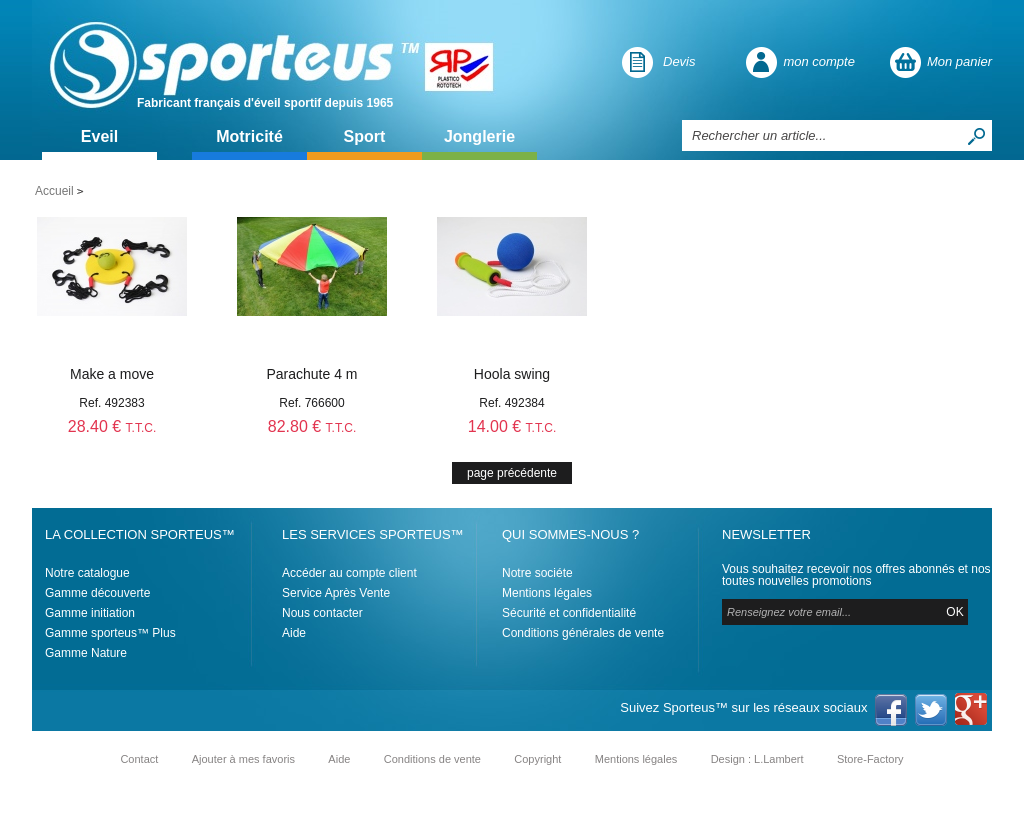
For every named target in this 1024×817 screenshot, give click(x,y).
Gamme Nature (86, 653)
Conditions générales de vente (583, 633)
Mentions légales (547, 593)
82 (312, 426)
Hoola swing (512, 374)
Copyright (537, 759)
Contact (139, 759)
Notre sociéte (537, 573)
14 (512, 426)
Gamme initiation (90, 613)
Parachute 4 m (311, 374)
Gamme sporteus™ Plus (110, 633)
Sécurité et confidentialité (569, 613)
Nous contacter (322, 613)
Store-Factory (870, 759)
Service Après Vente (336, 593)
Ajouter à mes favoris (243, 759)
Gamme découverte (97, 593)
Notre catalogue (87, 573)
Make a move (112, 374)
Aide (294, 633)
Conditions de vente (432, 759)
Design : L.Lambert (757, 759)
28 (112, 426)
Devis (679, 61)
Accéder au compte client (349, 573)
